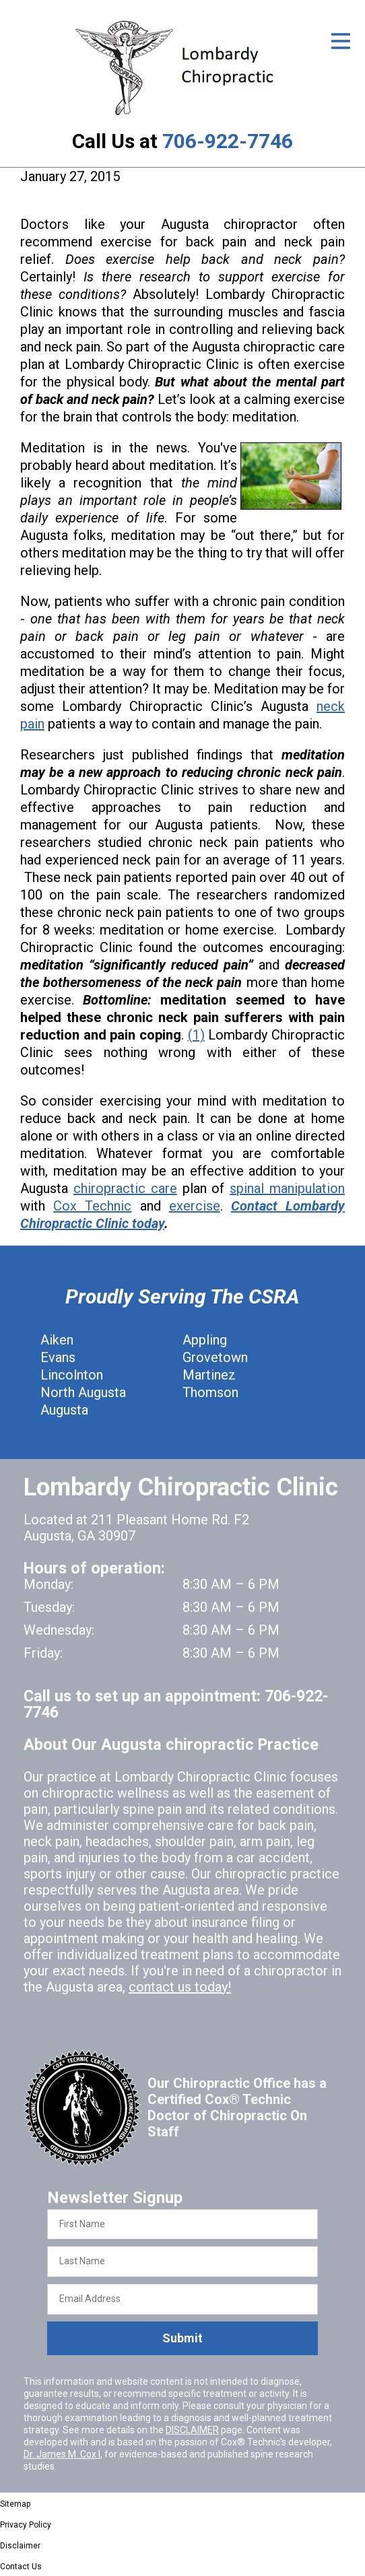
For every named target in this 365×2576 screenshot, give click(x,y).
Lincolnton (71, 1375)
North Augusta (83, 1392)
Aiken (56, 1340)
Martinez (209, 1375)
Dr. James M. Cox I (62, 2454)
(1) (196, 1035)
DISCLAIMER (192, 2430)
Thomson (210, 1392)
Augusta (64, 1410)
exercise (194, 1206)
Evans (57, 1357)
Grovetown (215, 1357)
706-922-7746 (227, 141)
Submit (182, 2338)
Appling (204, 1340)
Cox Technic (92, 1206)
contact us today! (180, 1987)
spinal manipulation (287, 1188)
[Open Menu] (341, 41)
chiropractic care (125, 1188)
